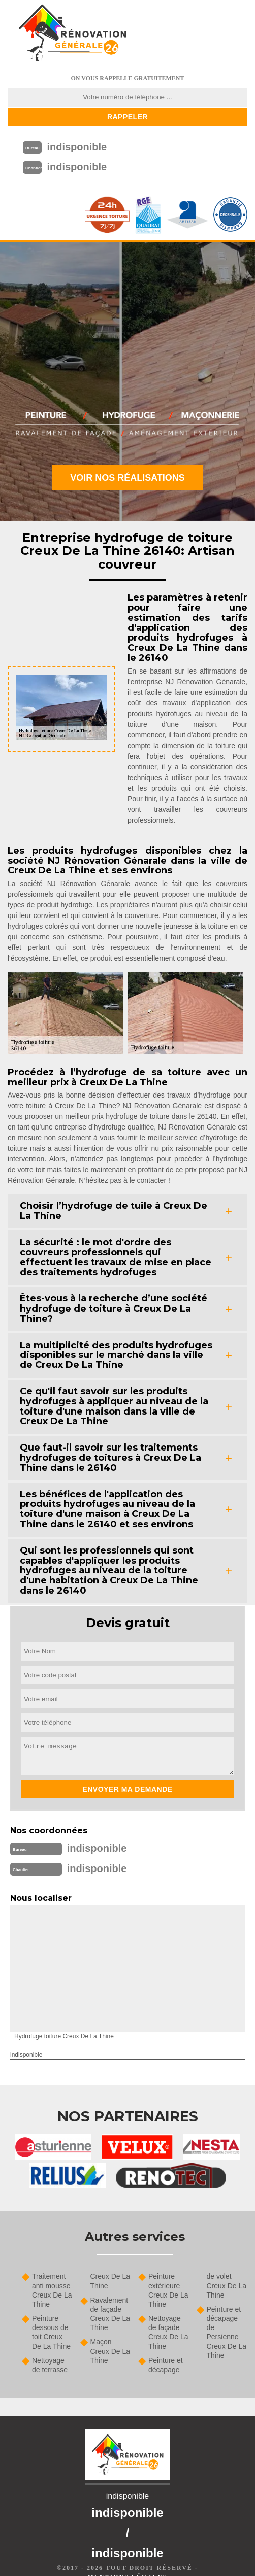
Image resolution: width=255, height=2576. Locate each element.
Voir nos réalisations (127, 478)
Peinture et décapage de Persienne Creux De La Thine (227, 2332)
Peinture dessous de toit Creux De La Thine (51, 2332)
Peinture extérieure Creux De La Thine (168, 2290)
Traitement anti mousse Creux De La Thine (52, 2290)
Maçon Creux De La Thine (110, 2351)
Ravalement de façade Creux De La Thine (110, 2314)
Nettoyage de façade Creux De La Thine (168, 2332)
